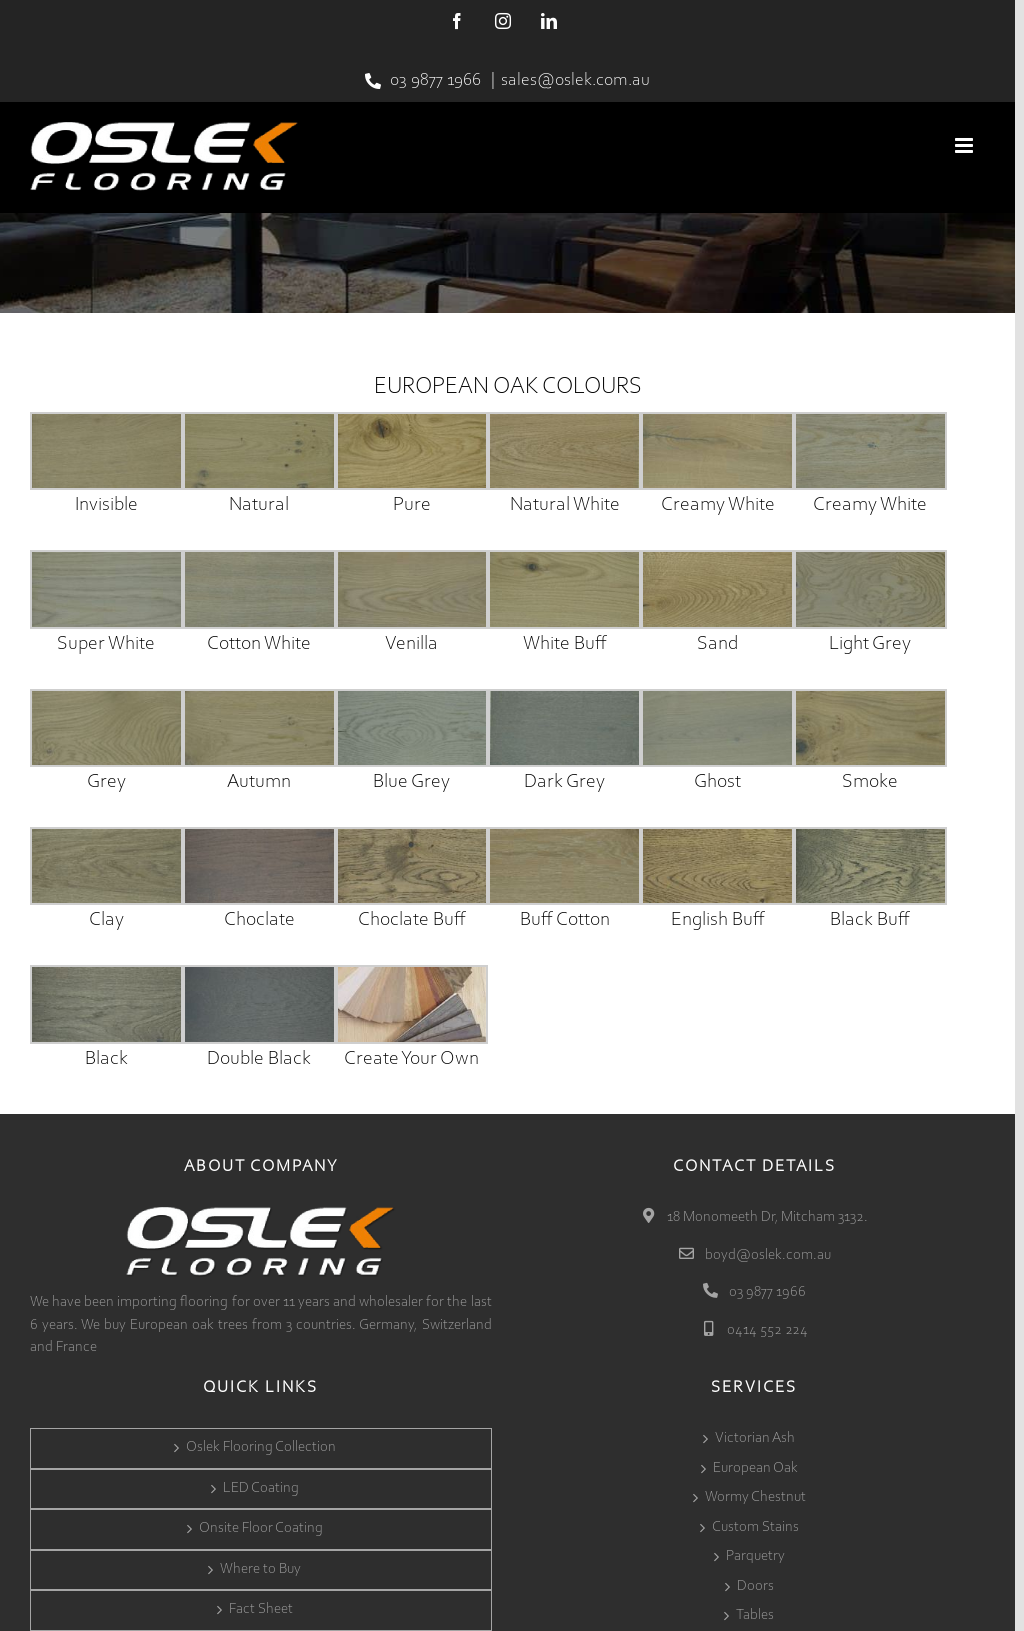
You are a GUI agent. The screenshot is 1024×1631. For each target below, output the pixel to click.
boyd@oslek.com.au (766, 1255)
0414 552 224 (766, 1330)
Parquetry (755, 1556)
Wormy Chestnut (755, 1497)
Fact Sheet (261, 1609)
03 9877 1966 (435, 81)
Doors (755, 1586)
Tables (755, 1615)
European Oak (755, 1468)
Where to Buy (260, 1569)
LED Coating (261, 1488)
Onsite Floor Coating (261, 1528)
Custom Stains (755, 1527)
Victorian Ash (755, 1438)
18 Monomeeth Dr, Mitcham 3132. (766, 1217)
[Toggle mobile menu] (965, 145)
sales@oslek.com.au (575, 81)
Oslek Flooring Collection (261, 1447)
